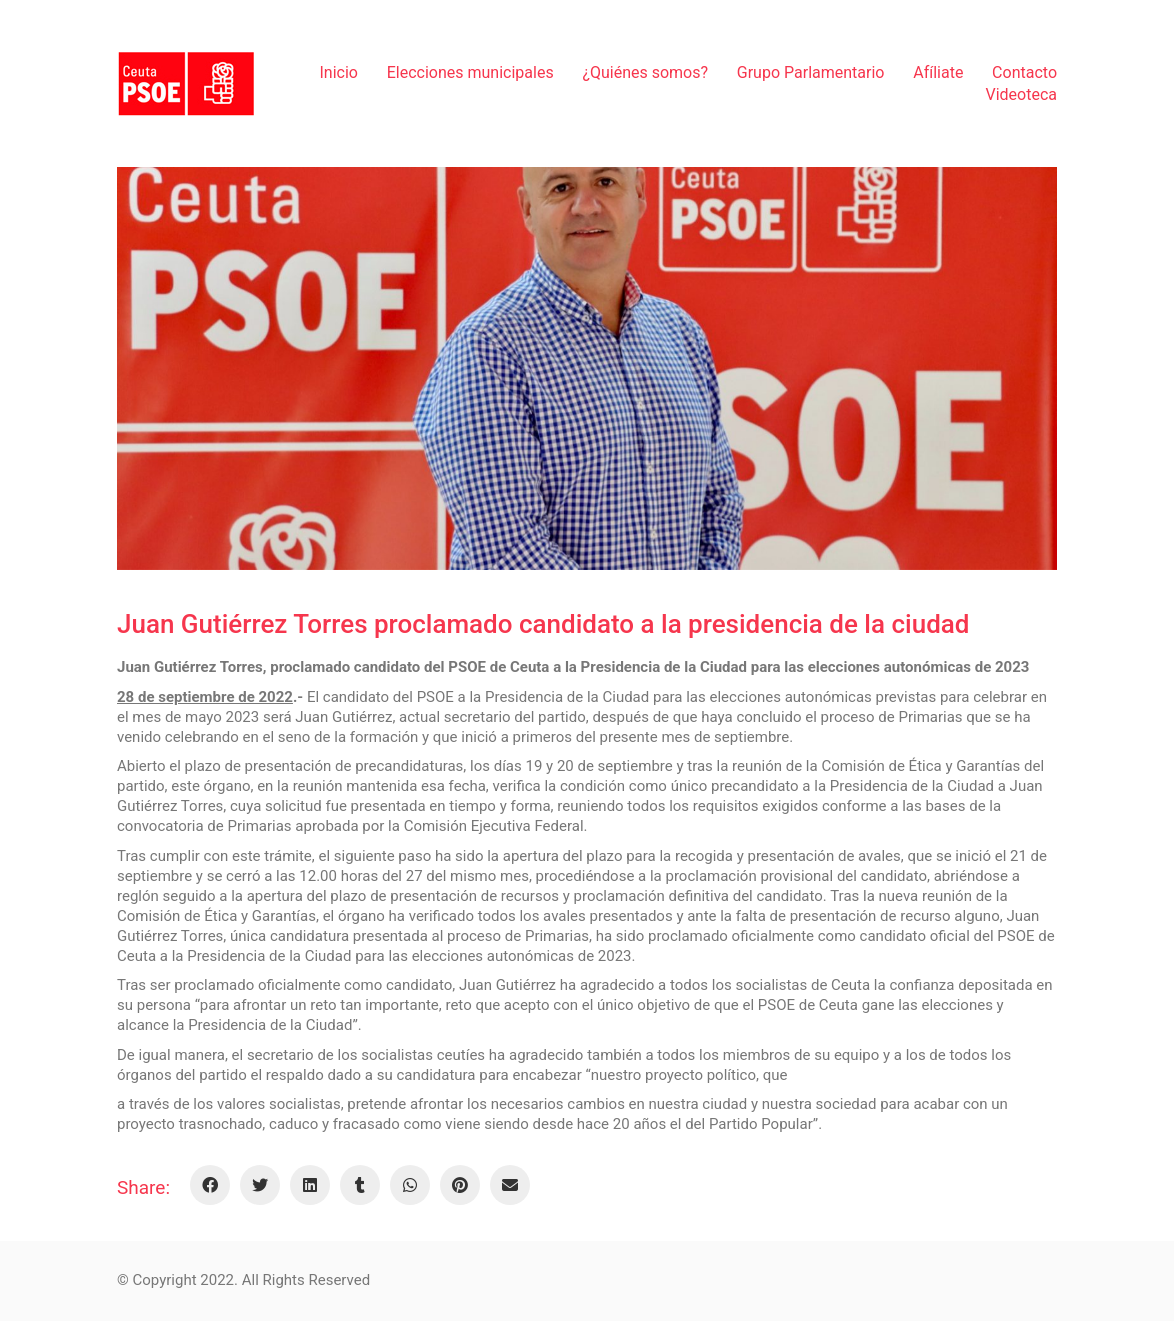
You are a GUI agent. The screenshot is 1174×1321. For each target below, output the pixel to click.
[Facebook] (210, 1185)
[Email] (510, 1185)
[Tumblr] (360, 1185)
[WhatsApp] (410, 1185)
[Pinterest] (460, 1185)
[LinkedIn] (310, 1185)
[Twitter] (260, 1185)
